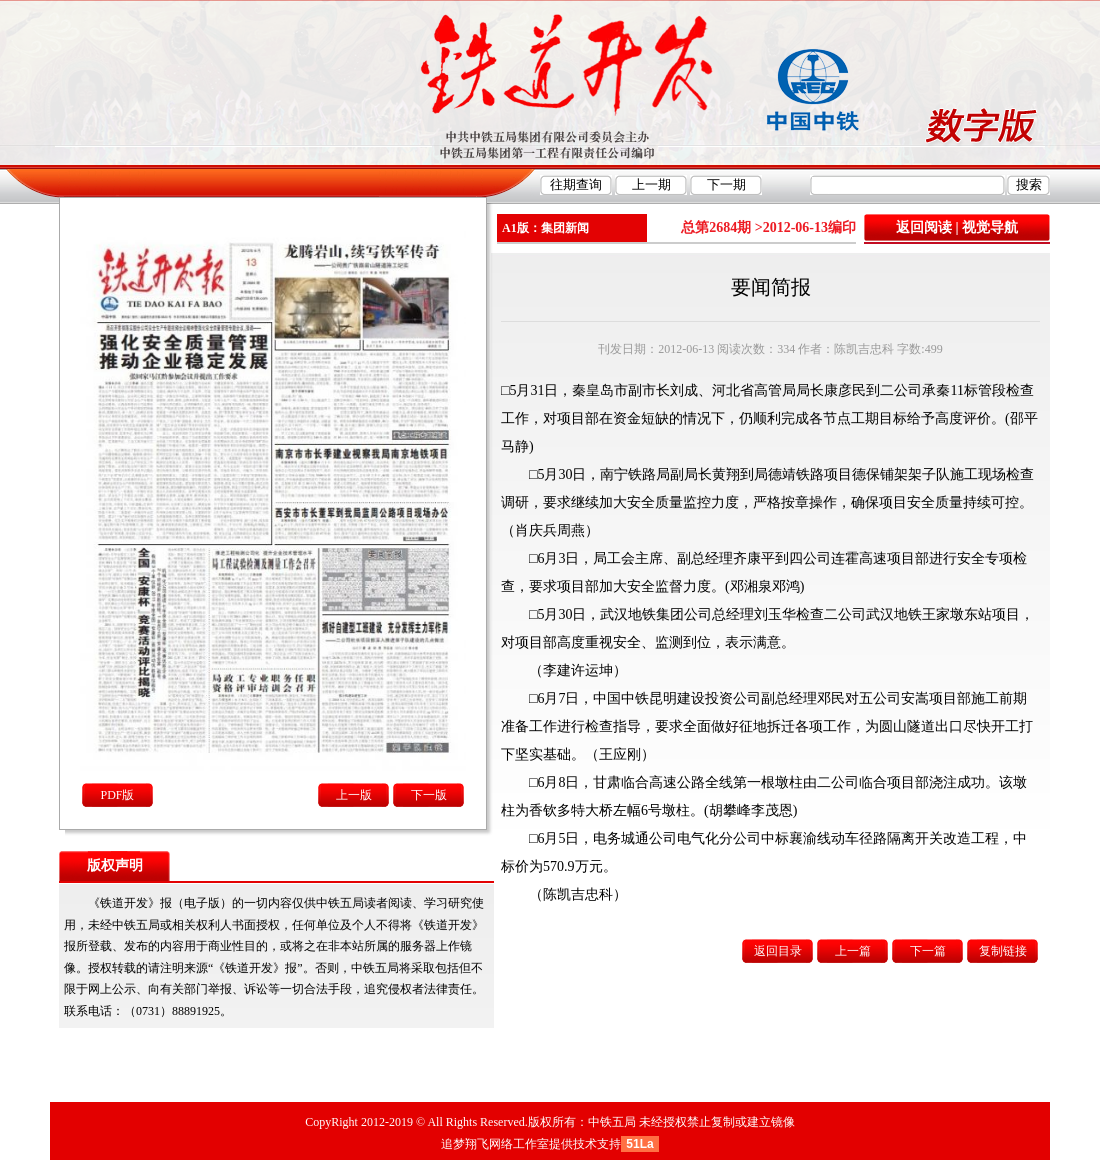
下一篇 (928, 951)
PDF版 (117, 795)
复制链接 (1003, 951)
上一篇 (853, 951)
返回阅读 (924, 227)
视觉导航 (990, 227)
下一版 (429, 795)
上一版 (354, 795)
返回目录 (778, 951)
